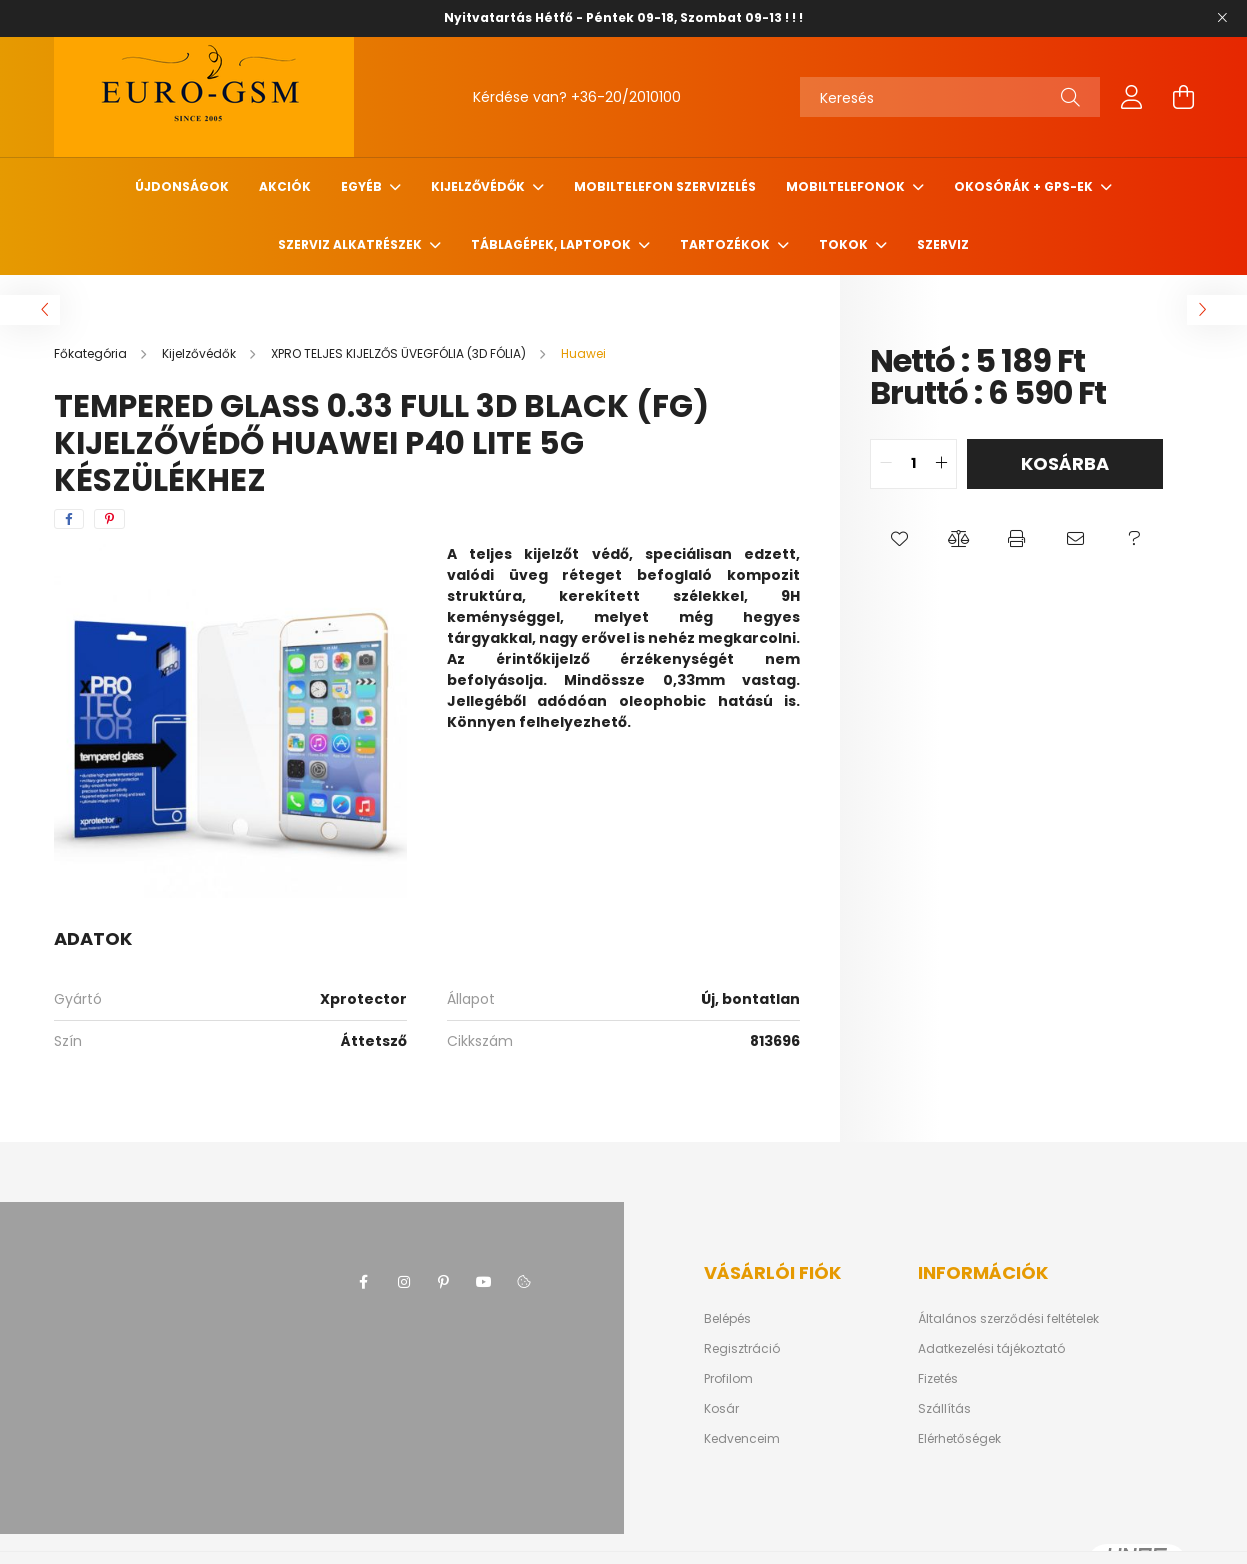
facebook (364, 1282)
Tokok (845, 244)
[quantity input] (913, 464)
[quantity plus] (941, 464)
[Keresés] (950, 97)
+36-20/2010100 (626, 97)
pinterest (444, 1282)
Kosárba (1065, 463)
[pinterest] (109, 519)
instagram (404, 1282)
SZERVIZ (943, 244)
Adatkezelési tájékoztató (991, 1349)
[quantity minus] (886, 464)
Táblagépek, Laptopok (552, 244)
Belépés (727, 1319)
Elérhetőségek (959, 1439)
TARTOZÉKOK (726, 244)
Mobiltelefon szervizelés (665, 186)
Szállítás (944, 1409)
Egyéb (363, 186)
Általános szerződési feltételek (1008, 1319)
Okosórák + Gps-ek (1025, 186)
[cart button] (1184, 97)
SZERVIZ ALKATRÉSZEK (351, 244)
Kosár (721, 1409)
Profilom (728, 1379)
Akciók (285, 186)
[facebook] (69, 519)
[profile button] (1132, 97)
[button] (899, 539)
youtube (484, 1282)
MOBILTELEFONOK (847, 186)
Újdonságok (182, 186)
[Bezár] (1222, 18)
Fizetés (938, 1379)
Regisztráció (742, 1349)
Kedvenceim (742, 1439)
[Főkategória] (92, 353)
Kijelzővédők (479, 186)
